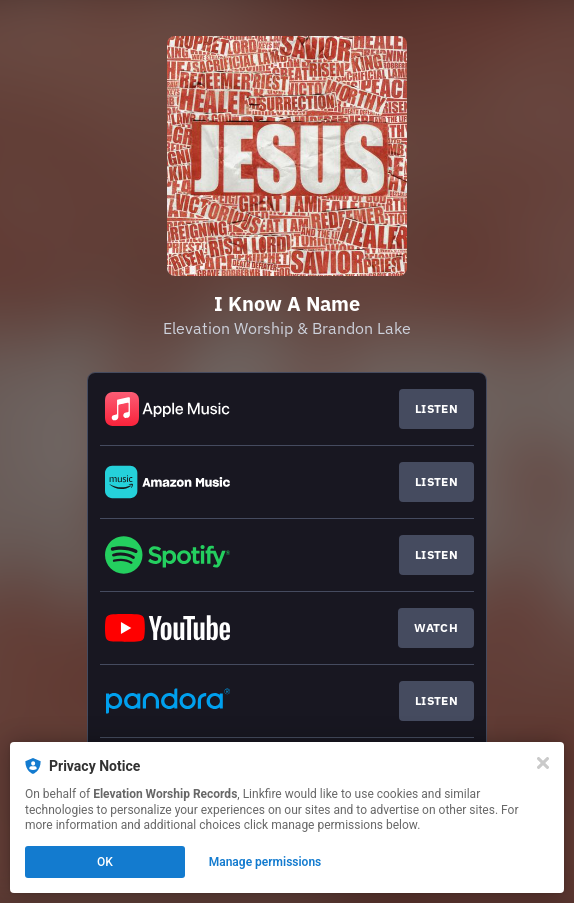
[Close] (543, 763)
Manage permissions (265, 862)
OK (105, 862)
